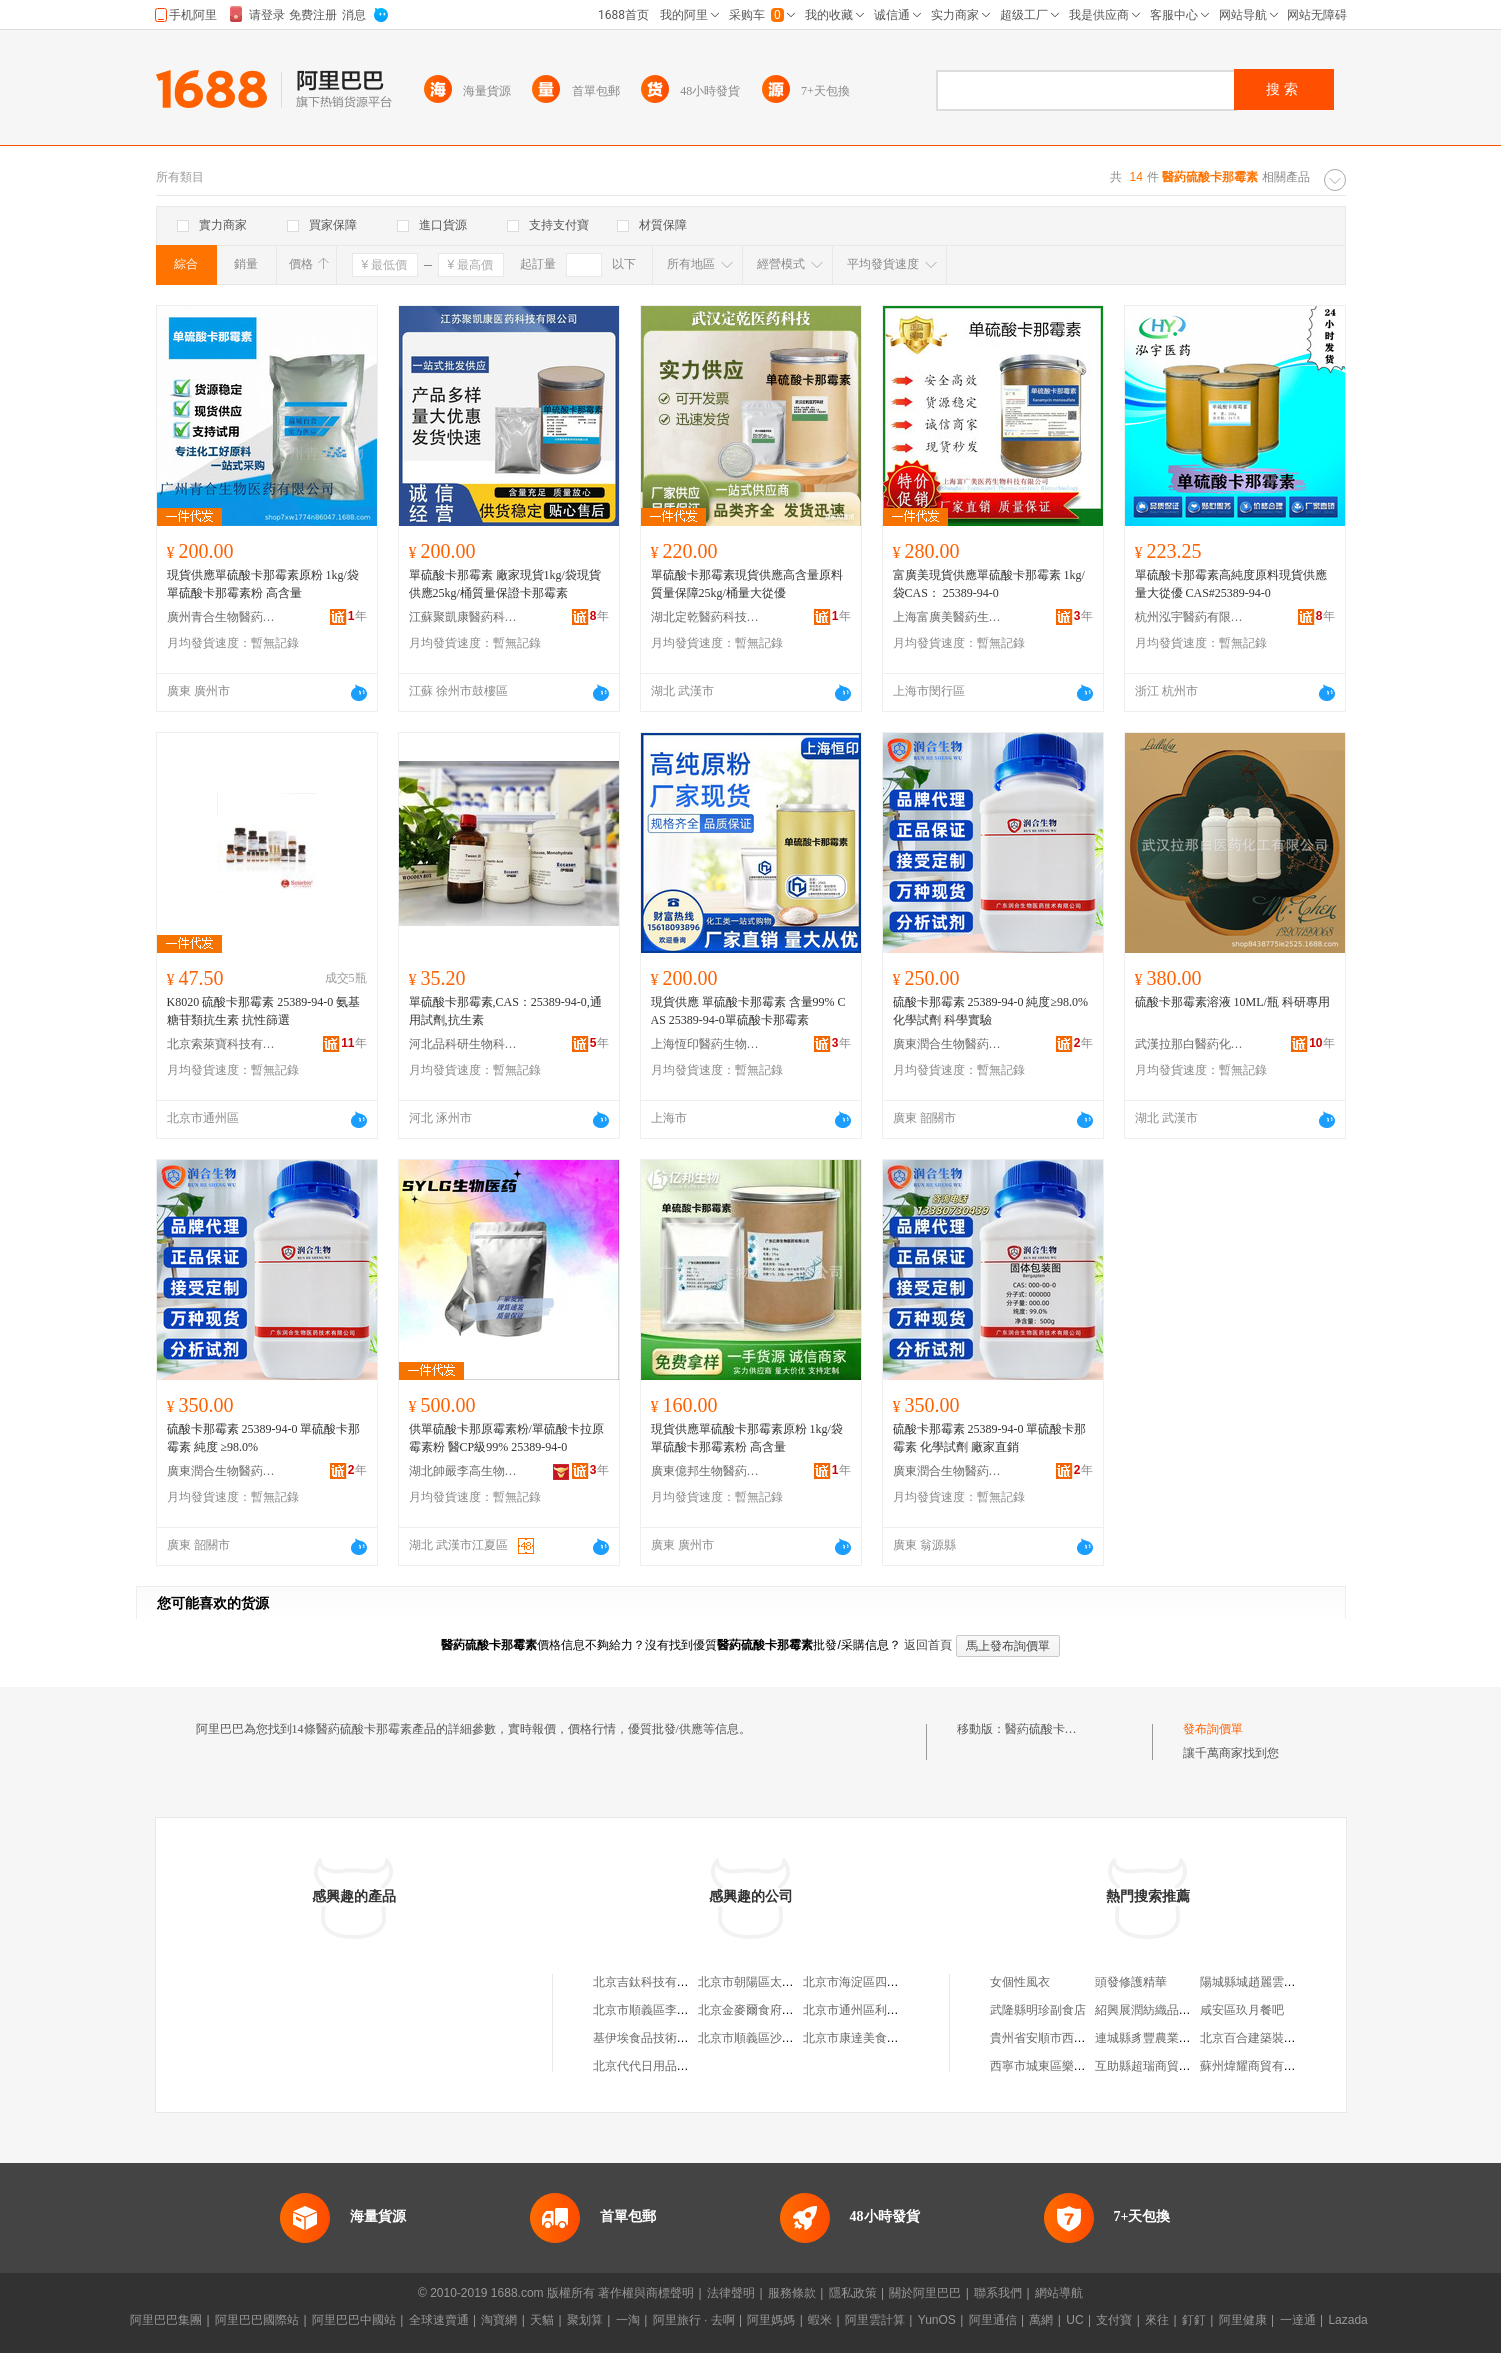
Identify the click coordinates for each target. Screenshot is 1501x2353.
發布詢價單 (1213, 1729)
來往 (1157, 2320)
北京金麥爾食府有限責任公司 (776, 2010)
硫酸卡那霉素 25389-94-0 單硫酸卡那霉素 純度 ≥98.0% (264, 1438)
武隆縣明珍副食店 (1038, 2010)
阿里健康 (1243, 2320)
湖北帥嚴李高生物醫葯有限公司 (464, 1471)
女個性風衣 (1020, 1982)
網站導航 (1059, 2293)
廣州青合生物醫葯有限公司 (222, 617)
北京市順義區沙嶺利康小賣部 (776, 2038)
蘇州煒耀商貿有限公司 (1260, 2066)
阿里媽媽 (771, 2320)
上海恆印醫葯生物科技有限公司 (706, 1044)
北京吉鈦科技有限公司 (653, 1982)
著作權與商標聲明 (646, 2293)
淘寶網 (499, 2320)
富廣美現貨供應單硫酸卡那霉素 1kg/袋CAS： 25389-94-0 (989, 584)
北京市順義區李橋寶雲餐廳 (665, 2010)
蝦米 (820, 2320)
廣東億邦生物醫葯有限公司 (706, 1471)
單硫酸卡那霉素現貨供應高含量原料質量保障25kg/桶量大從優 (747, 584)
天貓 (542, 2320)
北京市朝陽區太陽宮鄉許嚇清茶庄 (788, 1982)
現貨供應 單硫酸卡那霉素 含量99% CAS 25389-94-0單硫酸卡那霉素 (748, 1011)
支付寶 (1114, 2320)
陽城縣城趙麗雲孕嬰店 (1260, 1982)
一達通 (1298, 2320)
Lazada (1347, 2320)
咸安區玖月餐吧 (1242, 2010)
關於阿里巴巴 (925, 2293)
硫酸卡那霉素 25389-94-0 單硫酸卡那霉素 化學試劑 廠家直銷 (990, 1438)
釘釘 (1194, 2320)
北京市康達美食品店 (857, 2038)
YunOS (937, 2320)
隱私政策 (853, 2293)
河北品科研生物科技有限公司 (464, 1044)
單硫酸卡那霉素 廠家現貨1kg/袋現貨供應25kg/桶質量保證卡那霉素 (505, 584)
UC (1074, 2320)
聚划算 (585, 2320)
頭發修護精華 (1131, 1982)
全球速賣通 (439, 2320)
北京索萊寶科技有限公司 (222, 1044)
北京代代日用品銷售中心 (659, 2066)
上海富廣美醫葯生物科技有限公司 (948, 617)
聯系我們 (998, 2293)
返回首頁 (928, 1645)
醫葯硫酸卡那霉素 (1053, 1729)
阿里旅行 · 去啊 (694, 2320)
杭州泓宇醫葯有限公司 (1190, 617)
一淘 (628, 2320)
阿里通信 (993, 2320)
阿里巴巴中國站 (354, 2320)
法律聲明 (731, 2293)
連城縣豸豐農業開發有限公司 (1173, 2038)
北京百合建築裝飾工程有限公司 (1284, 2038)
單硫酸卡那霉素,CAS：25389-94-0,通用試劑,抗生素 (505, 1011)
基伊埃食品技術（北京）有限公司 (683, 2038)
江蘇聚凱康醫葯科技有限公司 (464, 617)
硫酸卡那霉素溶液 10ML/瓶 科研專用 (1232, 1002)
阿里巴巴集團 (166, 2320)
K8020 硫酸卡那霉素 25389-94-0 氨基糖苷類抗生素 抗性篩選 (264, 1011)
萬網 (1041, 2320)
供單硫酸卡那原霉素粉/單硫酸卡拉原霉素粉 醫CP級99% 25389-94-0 (506, 1438)
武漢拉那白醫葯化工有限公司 (1190, 1044)
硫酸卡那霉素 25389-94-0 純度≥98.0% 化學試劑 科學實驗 (991, 1011)
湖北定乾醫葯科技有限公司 (706, 617)
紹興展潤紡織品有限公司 (1161, 2010)
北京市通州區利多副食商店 (875, 2010)
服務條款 (792, 2293)
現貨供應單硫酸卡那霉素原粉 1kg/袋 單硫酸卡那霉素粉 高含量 (263, 584)
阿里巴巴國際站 (257, 2320)
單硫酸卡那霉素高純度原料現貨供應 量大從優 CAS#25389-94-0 (1231, 584)
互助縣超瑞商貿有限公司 (1161, 2066)
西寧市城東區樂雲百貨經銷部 (1068, 2066)
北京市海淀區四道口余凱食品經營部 (899, 1982)
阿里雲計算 (875, 2320)
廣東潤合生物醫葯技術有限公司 (948, 1044)
